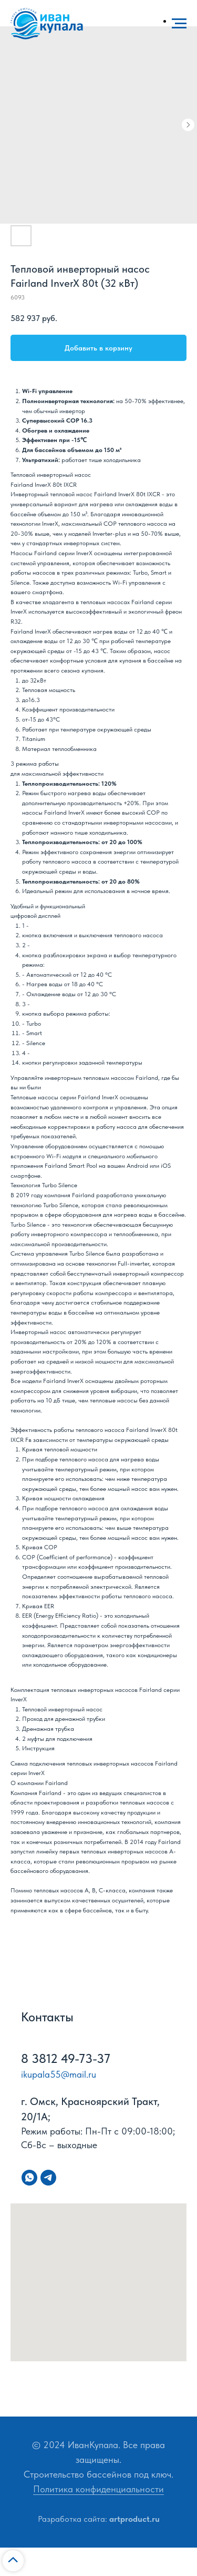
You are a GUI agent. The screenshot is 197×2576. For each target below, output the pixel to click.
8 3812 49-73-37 (65, 2058)
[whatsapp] (29, 2178)
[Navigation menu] (179, 23)
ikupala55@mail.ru (58, 2074)
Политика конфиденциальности (98, 2488)
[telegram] (48, 2178)
